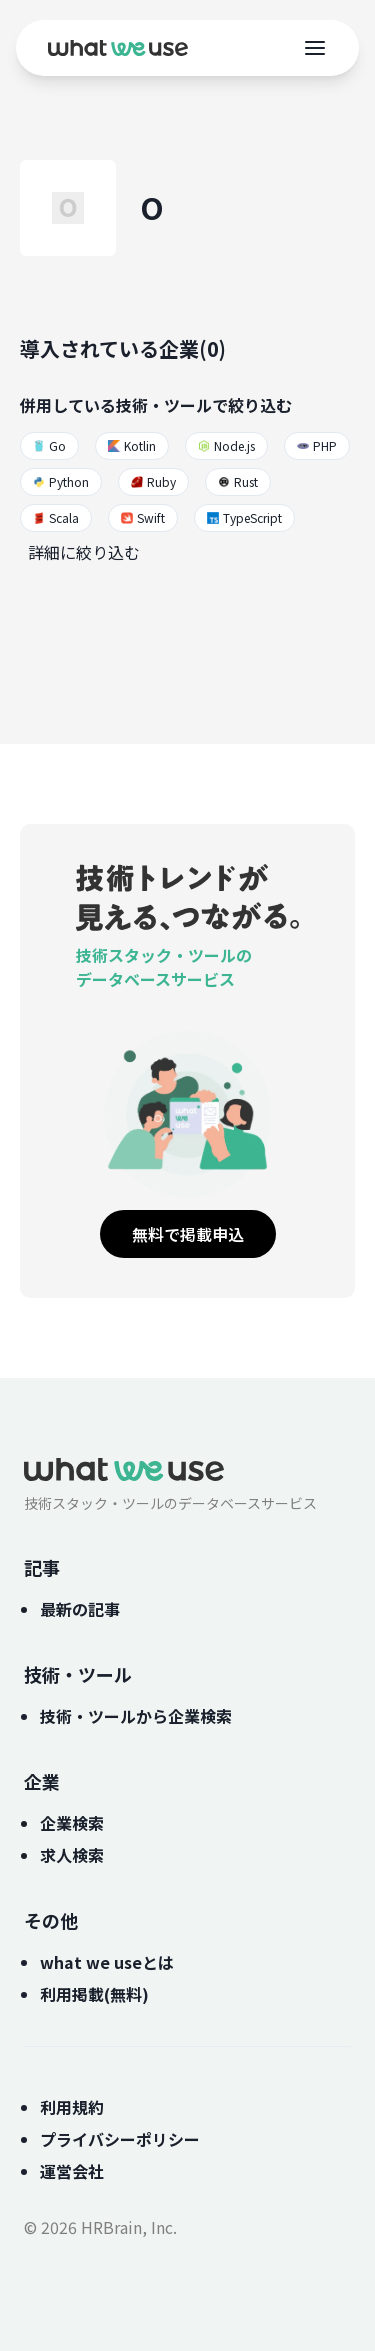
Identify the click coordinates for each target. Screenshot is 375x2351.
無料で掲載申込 (188, 1234)
